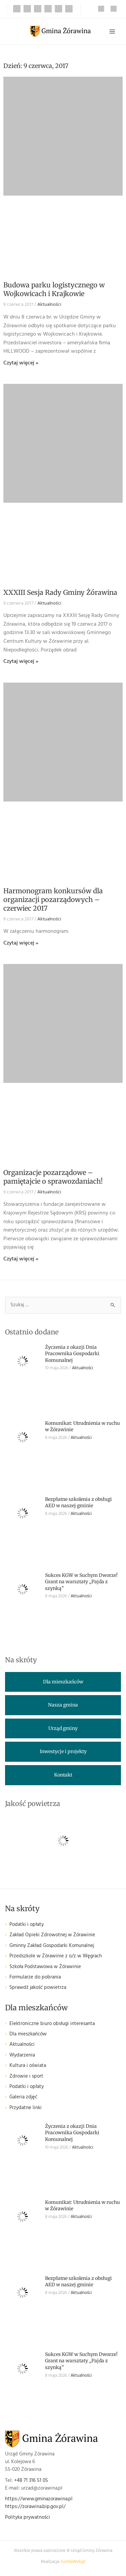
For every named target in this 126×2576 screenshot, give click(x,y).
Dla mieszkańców (28, 2034)
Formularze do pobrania (35, 1977)
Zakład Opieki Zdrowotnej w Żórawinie (52, 1935)
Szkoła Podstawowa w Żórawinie (45, 1967)
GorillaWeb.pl (73, 2562)
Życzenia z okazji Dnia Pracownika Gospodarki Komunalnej (72, 1353)
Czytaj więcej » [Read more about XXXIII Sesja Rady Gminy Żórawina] (20, 661)
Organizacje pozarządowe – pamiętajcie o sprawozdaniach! (53, 1176)
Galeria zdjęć (23, 2097)
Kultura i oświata (27, 2066)
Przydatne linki (25, 2108)
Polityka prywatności (27, 2517)
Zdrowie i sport (26, 2076)
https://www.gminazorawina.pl (39, 2499)
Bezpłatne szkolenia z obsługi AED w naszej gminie (78, 1502)
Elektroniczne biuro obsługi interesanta (52, 2024)
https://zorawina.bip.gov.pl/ (35, 2507)
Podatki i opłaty (26, 1925)
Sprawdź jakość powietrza (37, 1988)
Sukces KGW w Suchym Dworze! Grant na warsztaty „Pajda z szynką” (81, 1581)
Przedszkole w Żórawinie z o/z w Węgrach (55, 1956)
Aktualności (49, 304)
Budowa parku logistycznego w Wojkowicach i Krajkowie (54, 289)
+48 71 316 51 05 (31, 2481)
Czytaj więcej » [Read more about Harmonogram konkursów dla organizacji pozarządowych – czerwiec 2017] (20, 943)
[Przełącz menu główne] (112, 31)
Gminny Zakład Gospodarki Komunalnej (51, 1946)
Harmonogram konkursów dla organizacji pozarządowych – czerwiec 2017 (53, 899)
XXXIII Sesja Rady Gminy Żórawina (60, 592)
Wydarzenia (22, 2055)
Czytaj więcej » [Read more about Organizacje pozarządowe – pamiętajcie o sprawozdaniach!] (20, 1259)
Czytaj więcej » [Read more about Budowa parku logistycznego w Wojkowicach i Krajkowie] (20, 363)
